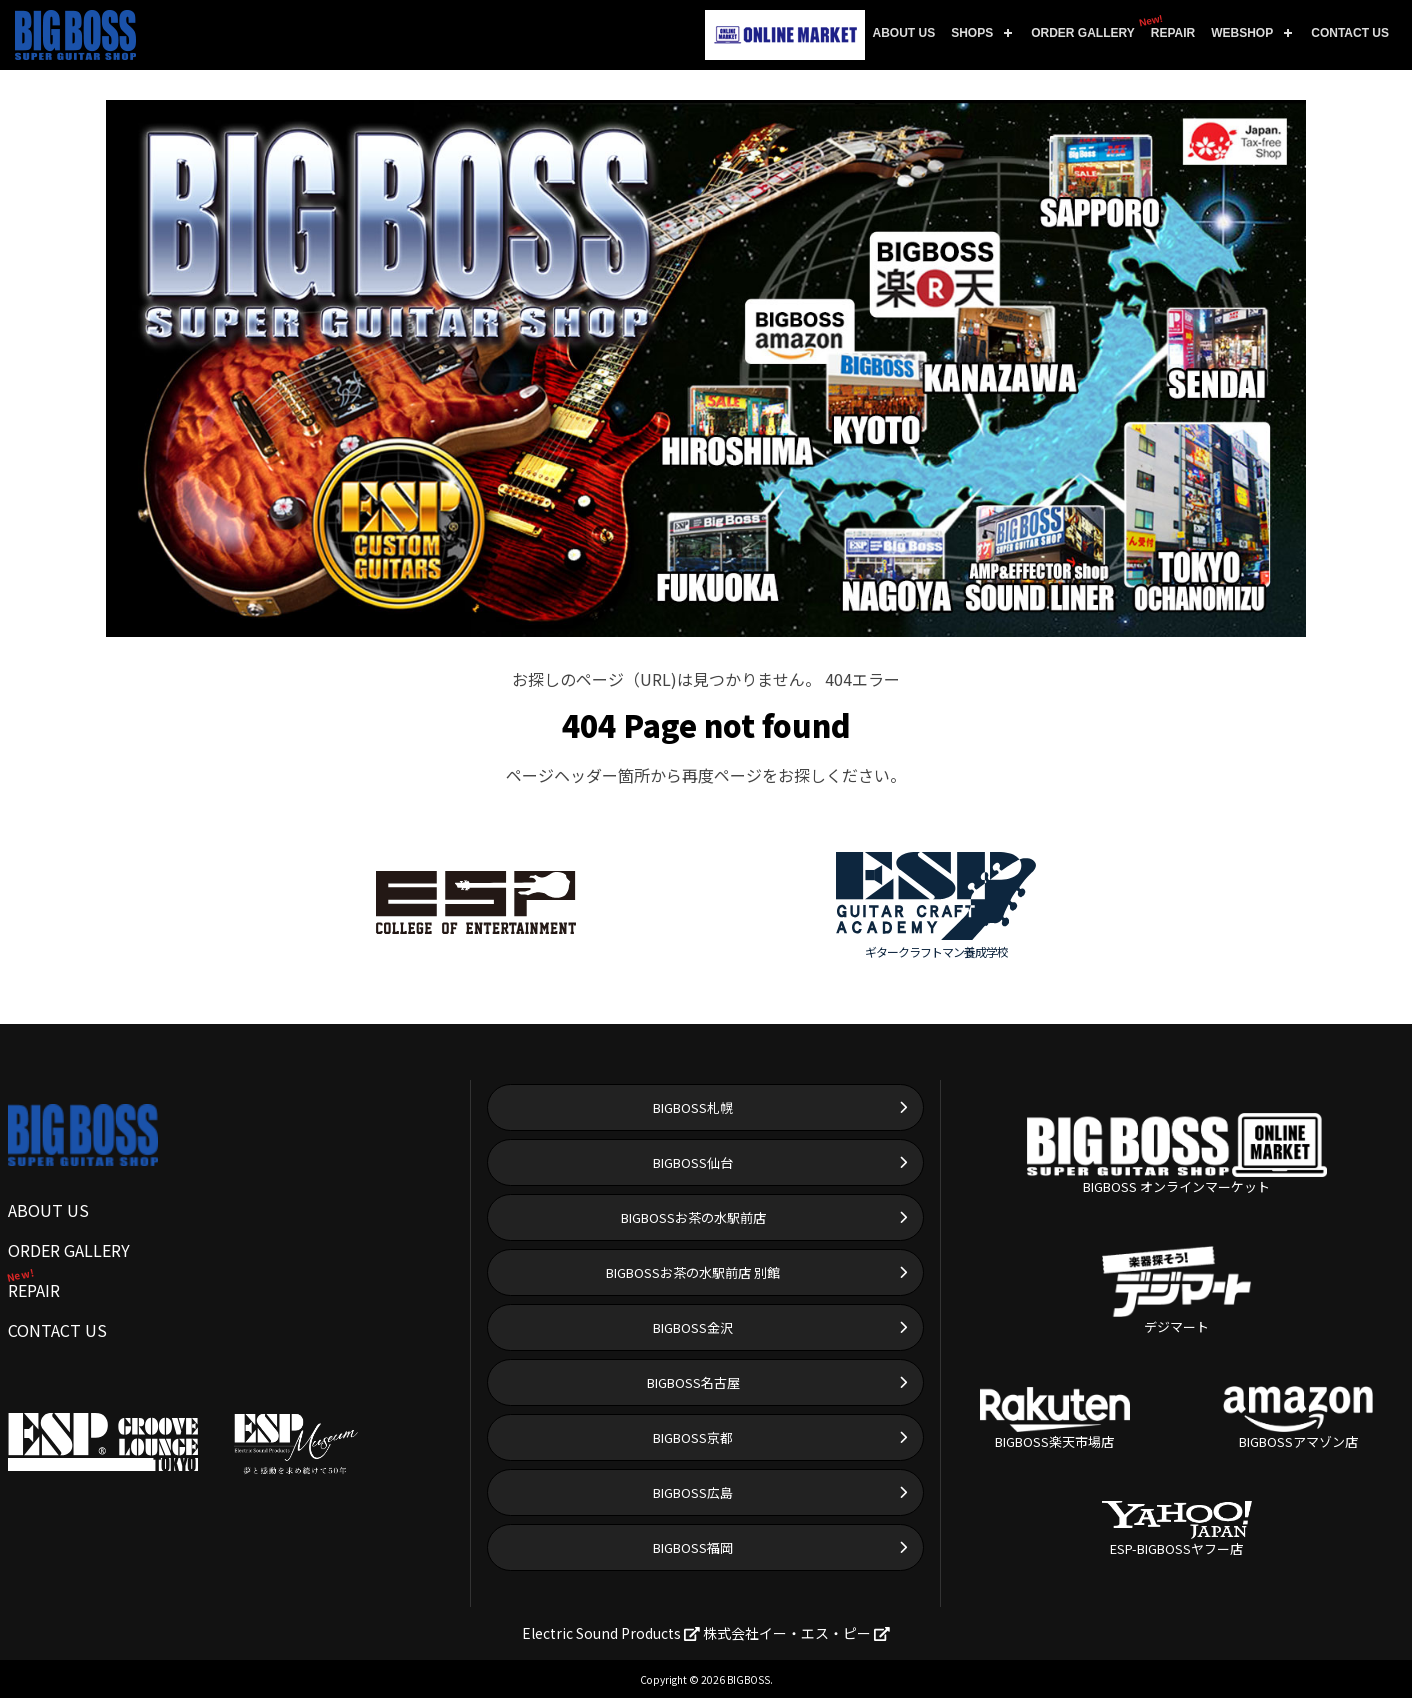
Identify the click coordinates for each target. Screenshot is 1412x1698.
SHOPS (972, 33)
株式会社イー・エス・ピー (796, 1633)
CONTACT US (1350, 33)
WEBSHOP (1242, 33)
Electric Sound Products (611, 1633)
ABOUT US (904, 33)
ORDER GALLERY (1083, 33)
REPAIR (1169, 26)
